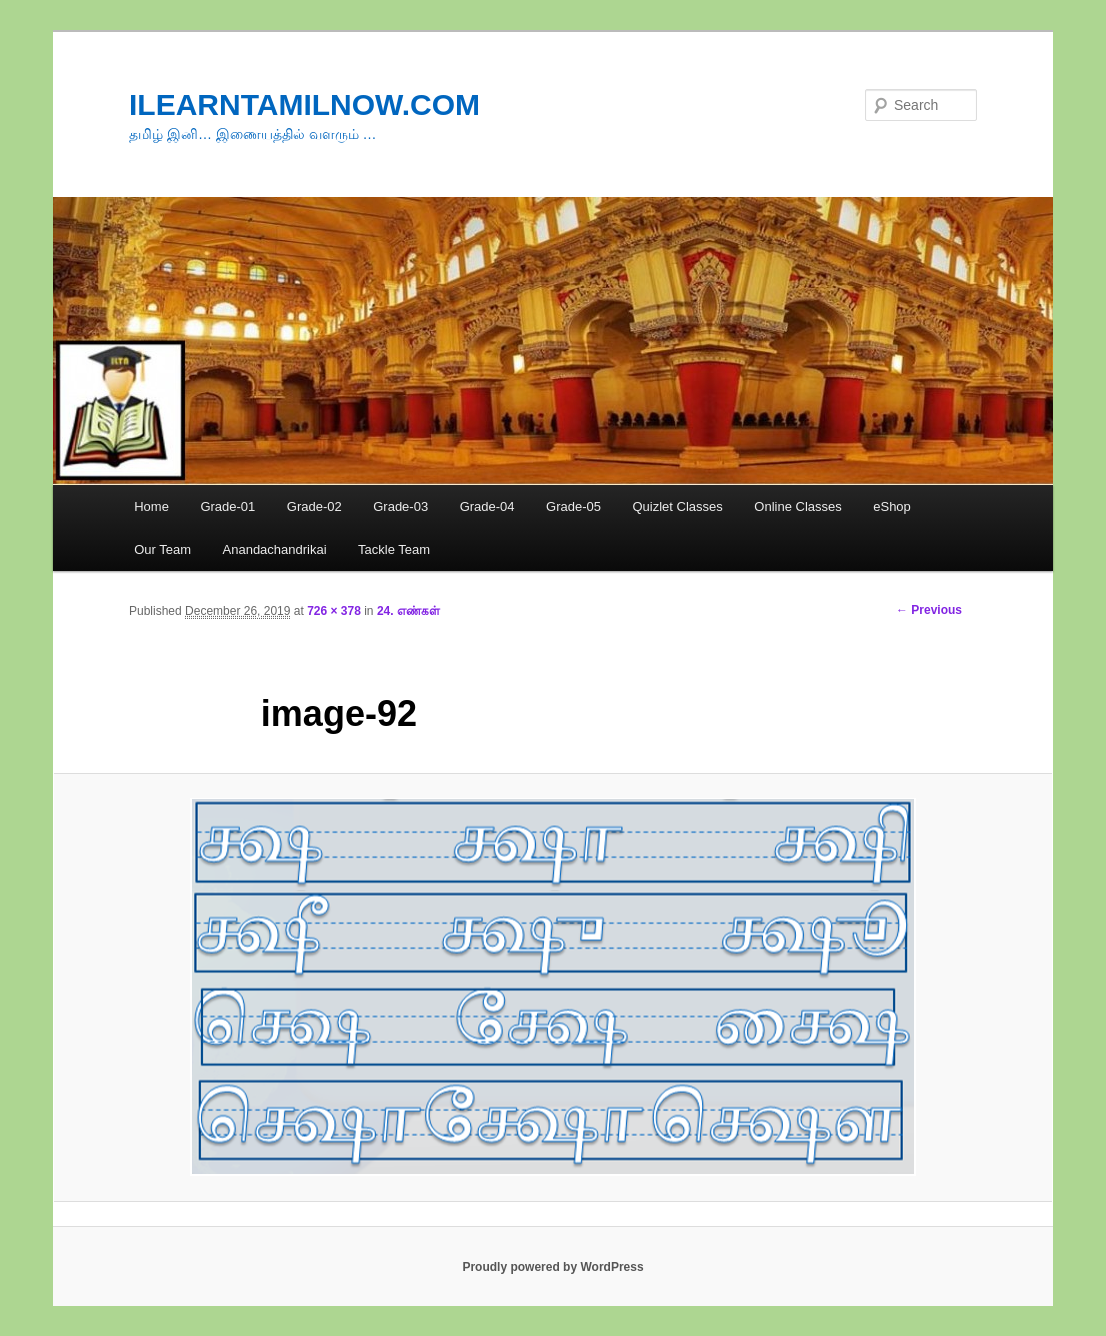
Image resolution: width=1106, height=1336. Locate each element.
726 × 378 (334, 611)
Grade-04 (487, 506)
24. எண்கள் (408, 611)
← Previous (929, 610)
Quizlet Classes (677, 506)
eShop (892, 506)
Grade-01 (227, 506)
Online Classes (797, 506)
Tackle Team (394, 549)
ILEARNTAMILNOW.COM (304, 104)
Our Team (162, 549)
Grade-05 (573, 506)
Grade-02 (314, 506)
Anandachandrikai (275, 549)
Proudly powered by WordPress (552, 1267)
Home (151, 506)
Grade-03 (400, 506)
